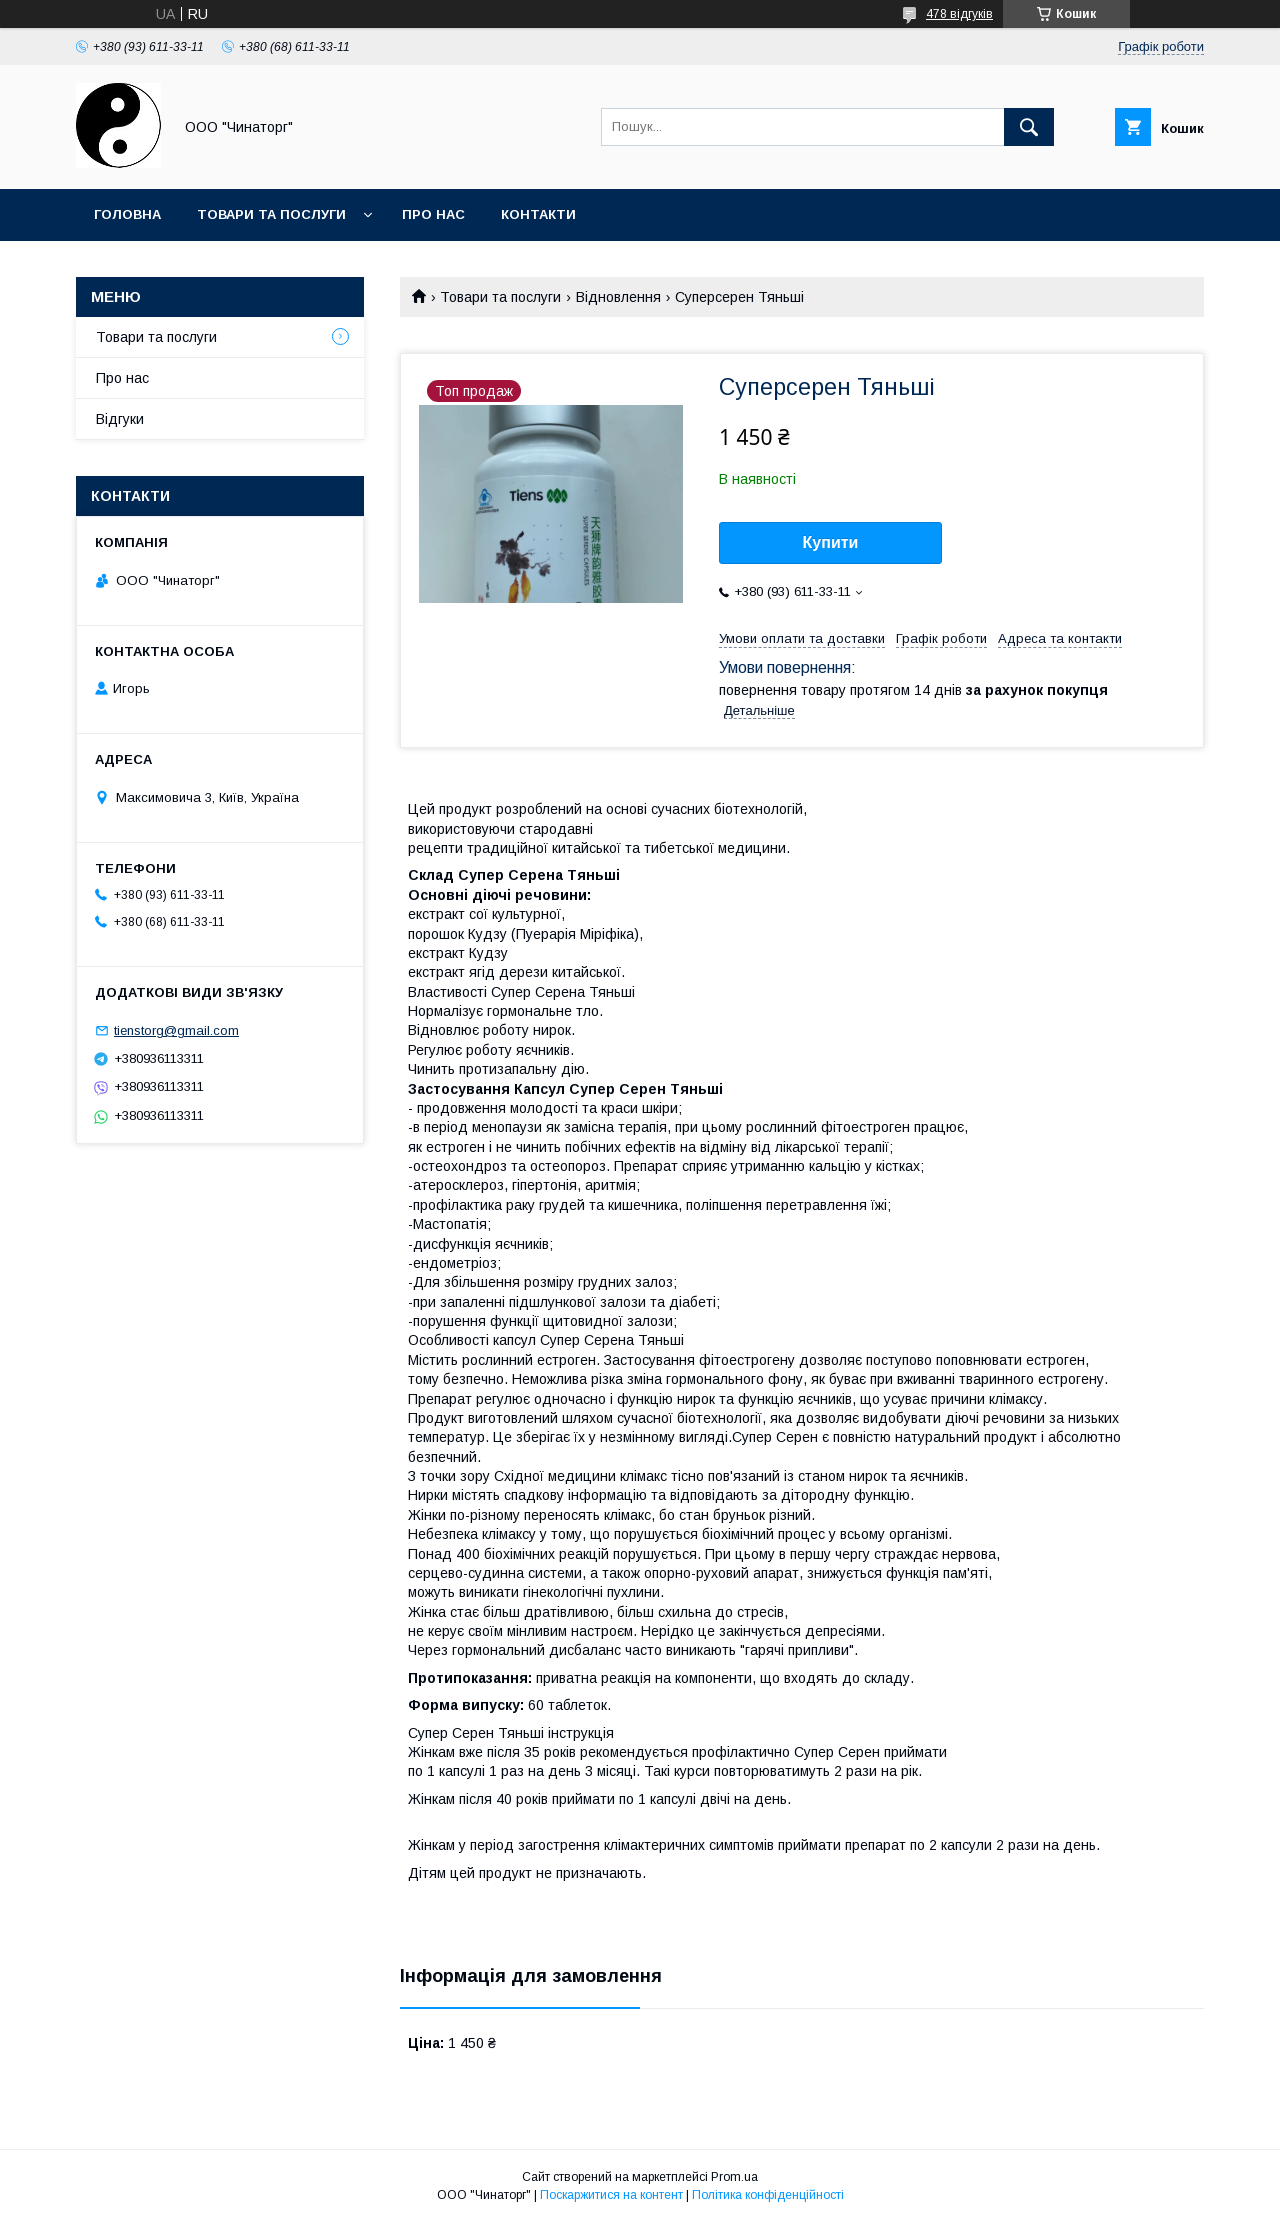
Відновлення (618, 297)
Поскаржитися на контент (611, 2195)
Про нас (433, 214)
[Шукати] (1029, 127)
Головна (127, 214)
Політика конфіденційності (768, 2195)
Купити (831, 542)
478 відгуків (959, 14)
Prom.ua (734, 2177)
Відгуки (120, 419)
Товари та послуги (271, 214)
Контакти (538, 214)
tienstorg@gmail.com (176, 1030)
